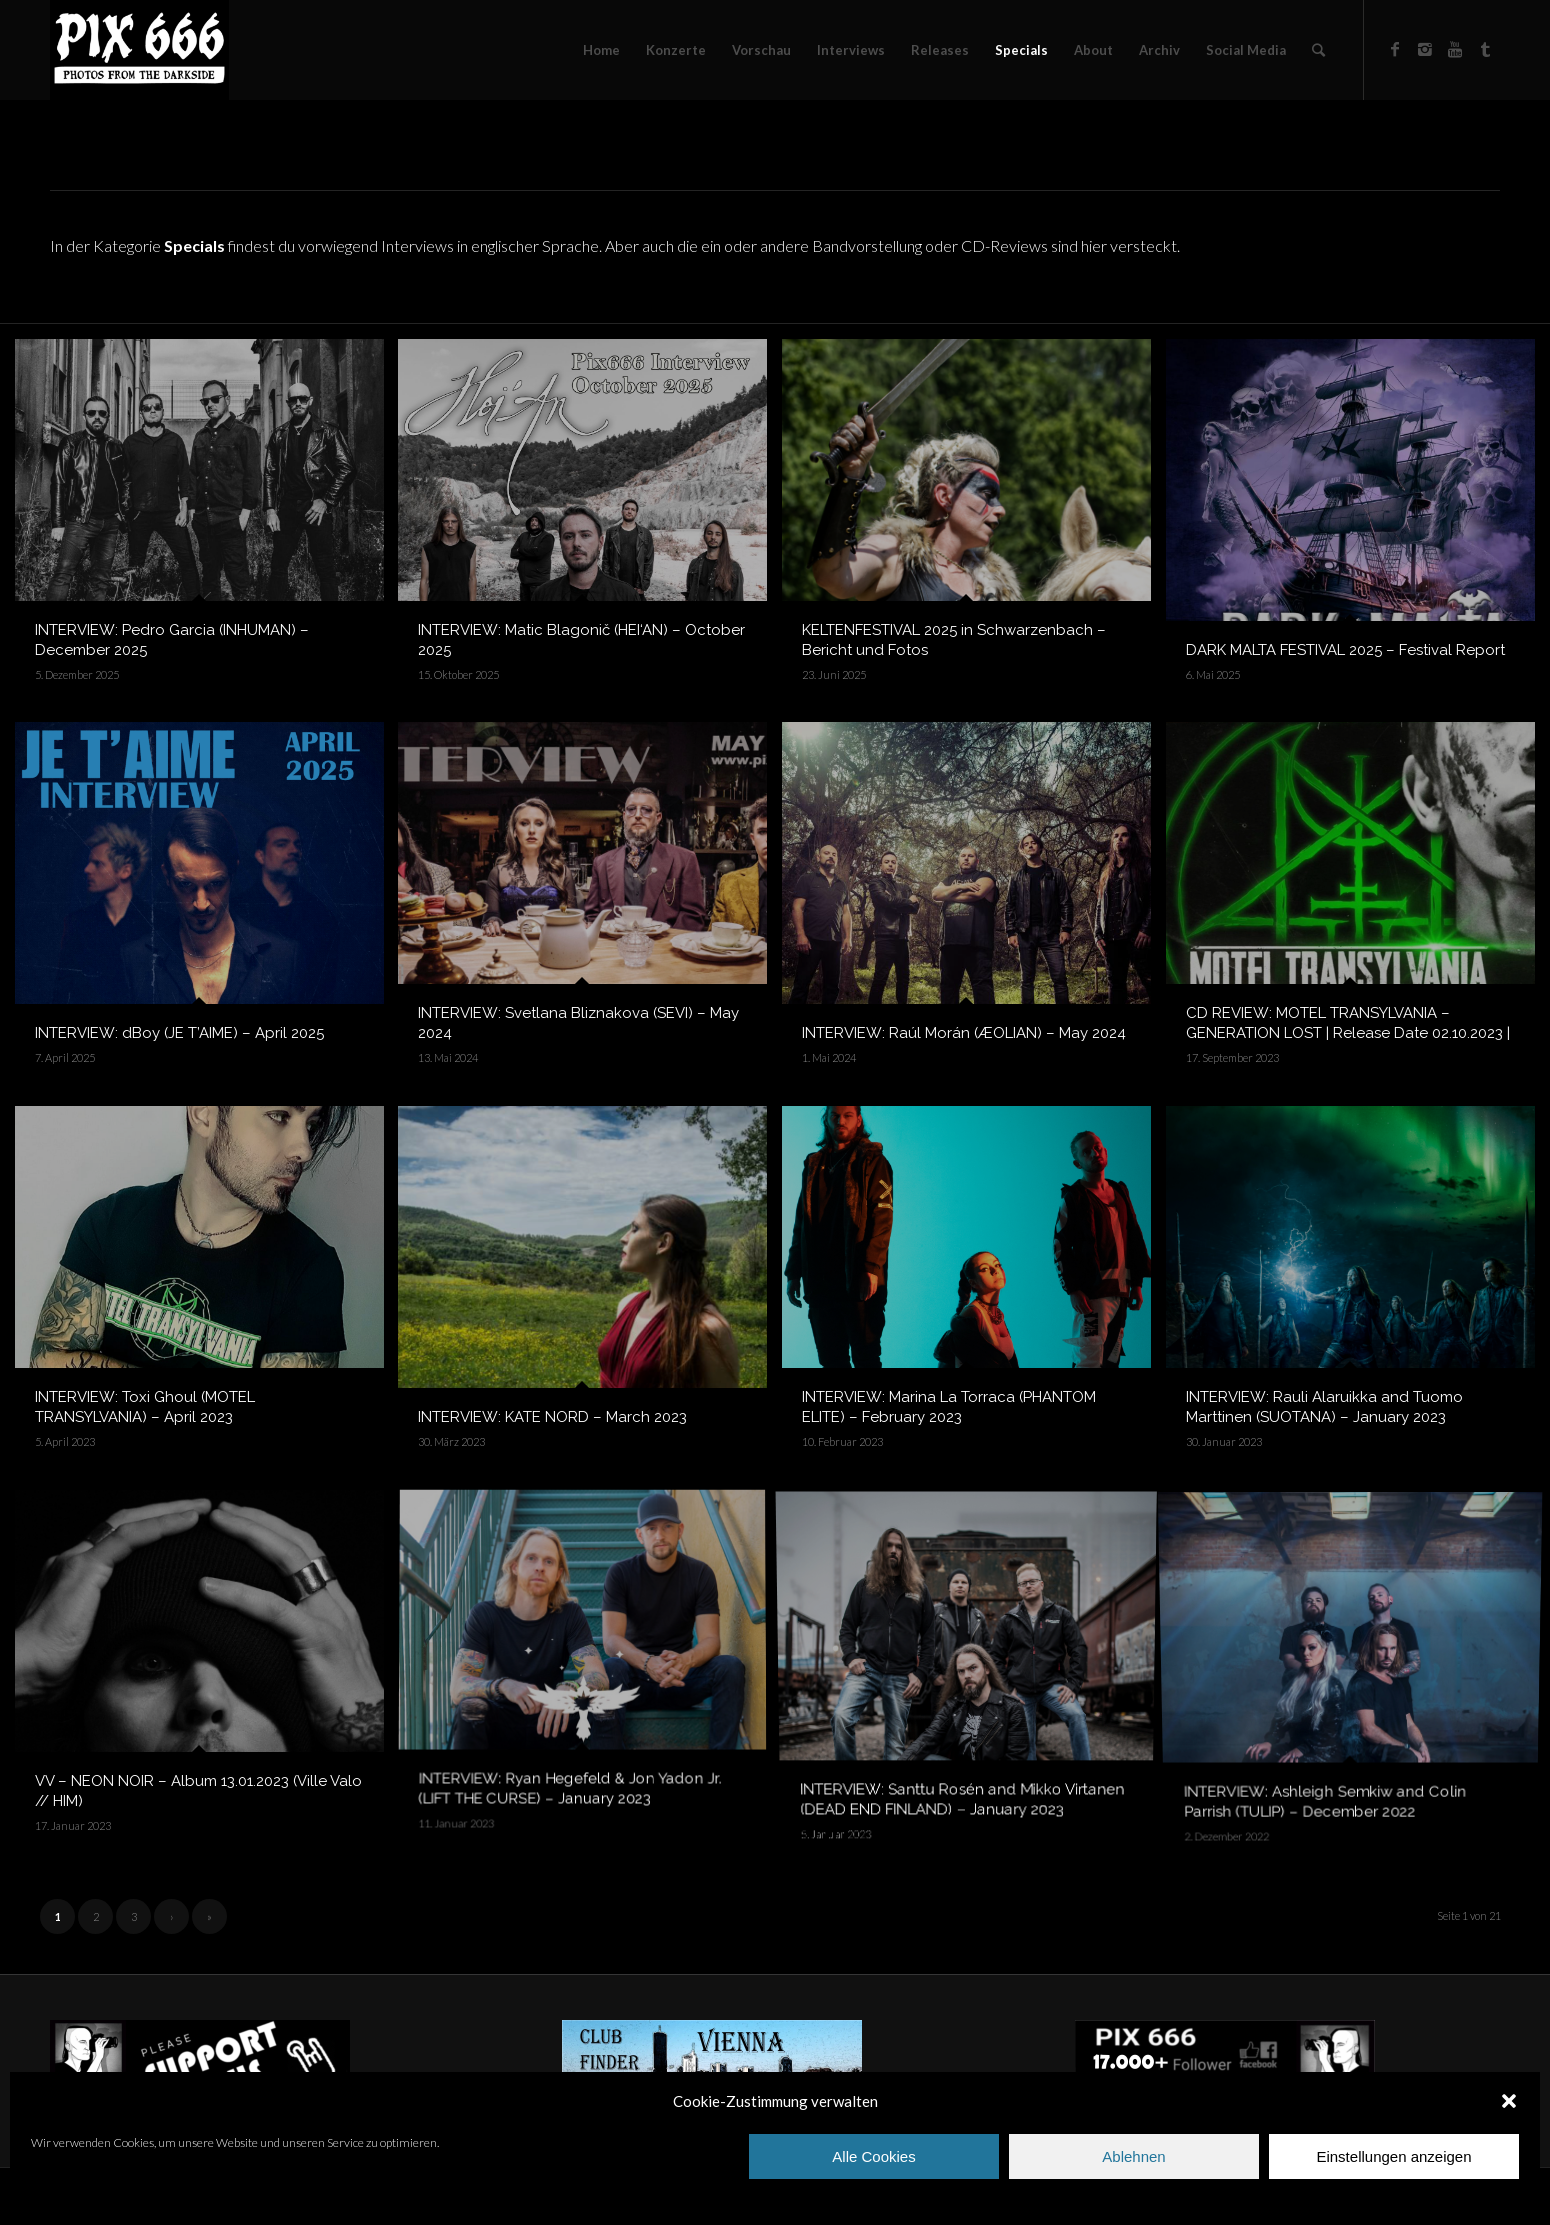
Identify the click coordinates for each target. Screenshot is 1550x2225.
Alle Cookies (873, 2156)
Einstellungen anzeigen (1393, 2156)
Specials (194, 245)
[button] (1509, 2101)
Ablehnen (1133, 2156)
